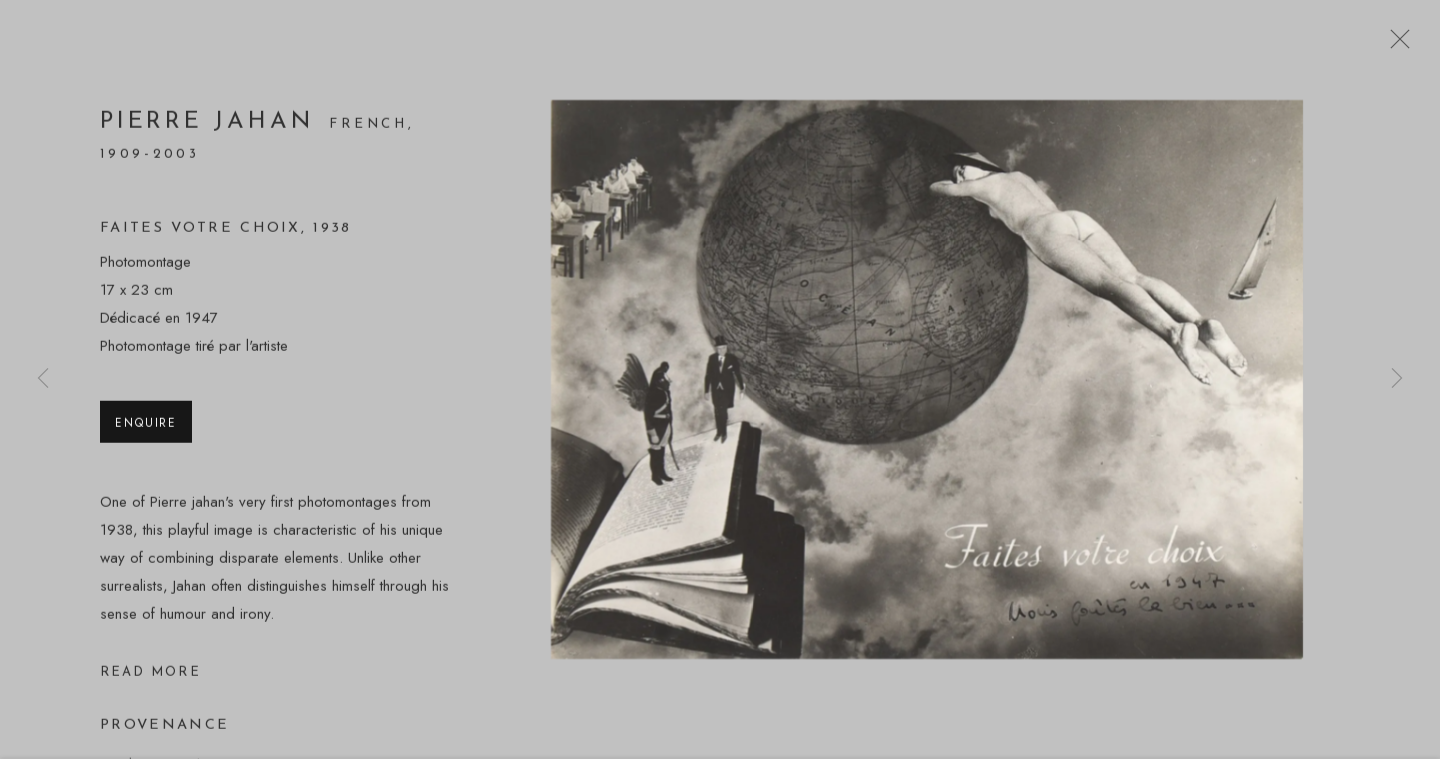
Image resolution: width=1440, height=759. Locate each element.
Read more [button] (150, 675)
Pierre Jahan (212, 126)
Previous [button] (43, 379)
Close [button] (1395, 45)
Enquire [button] (146, 425)
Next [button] (1397, 379)
